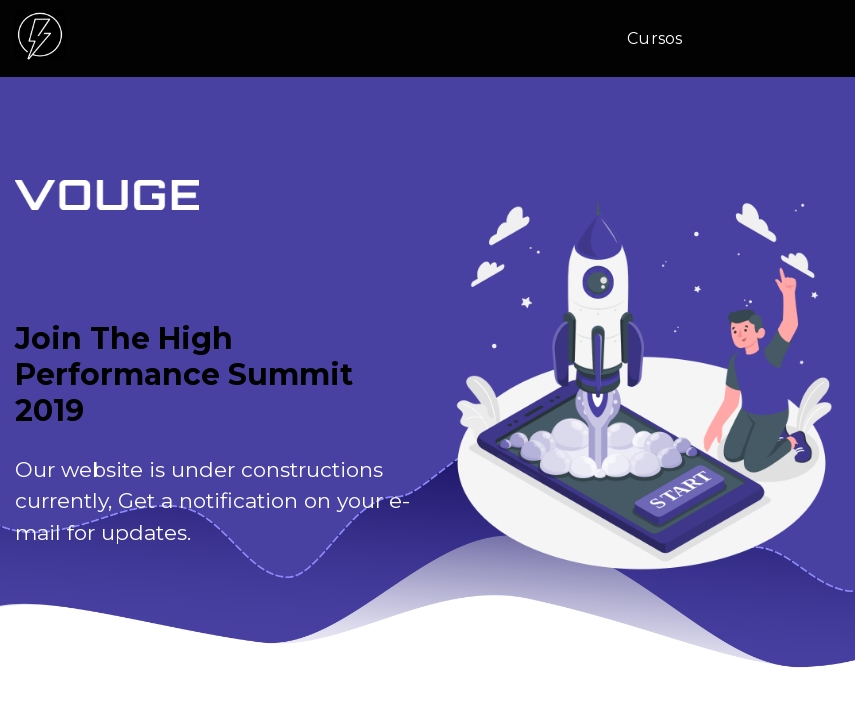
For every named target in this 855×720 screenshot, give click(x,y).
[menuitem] (662, 39)
